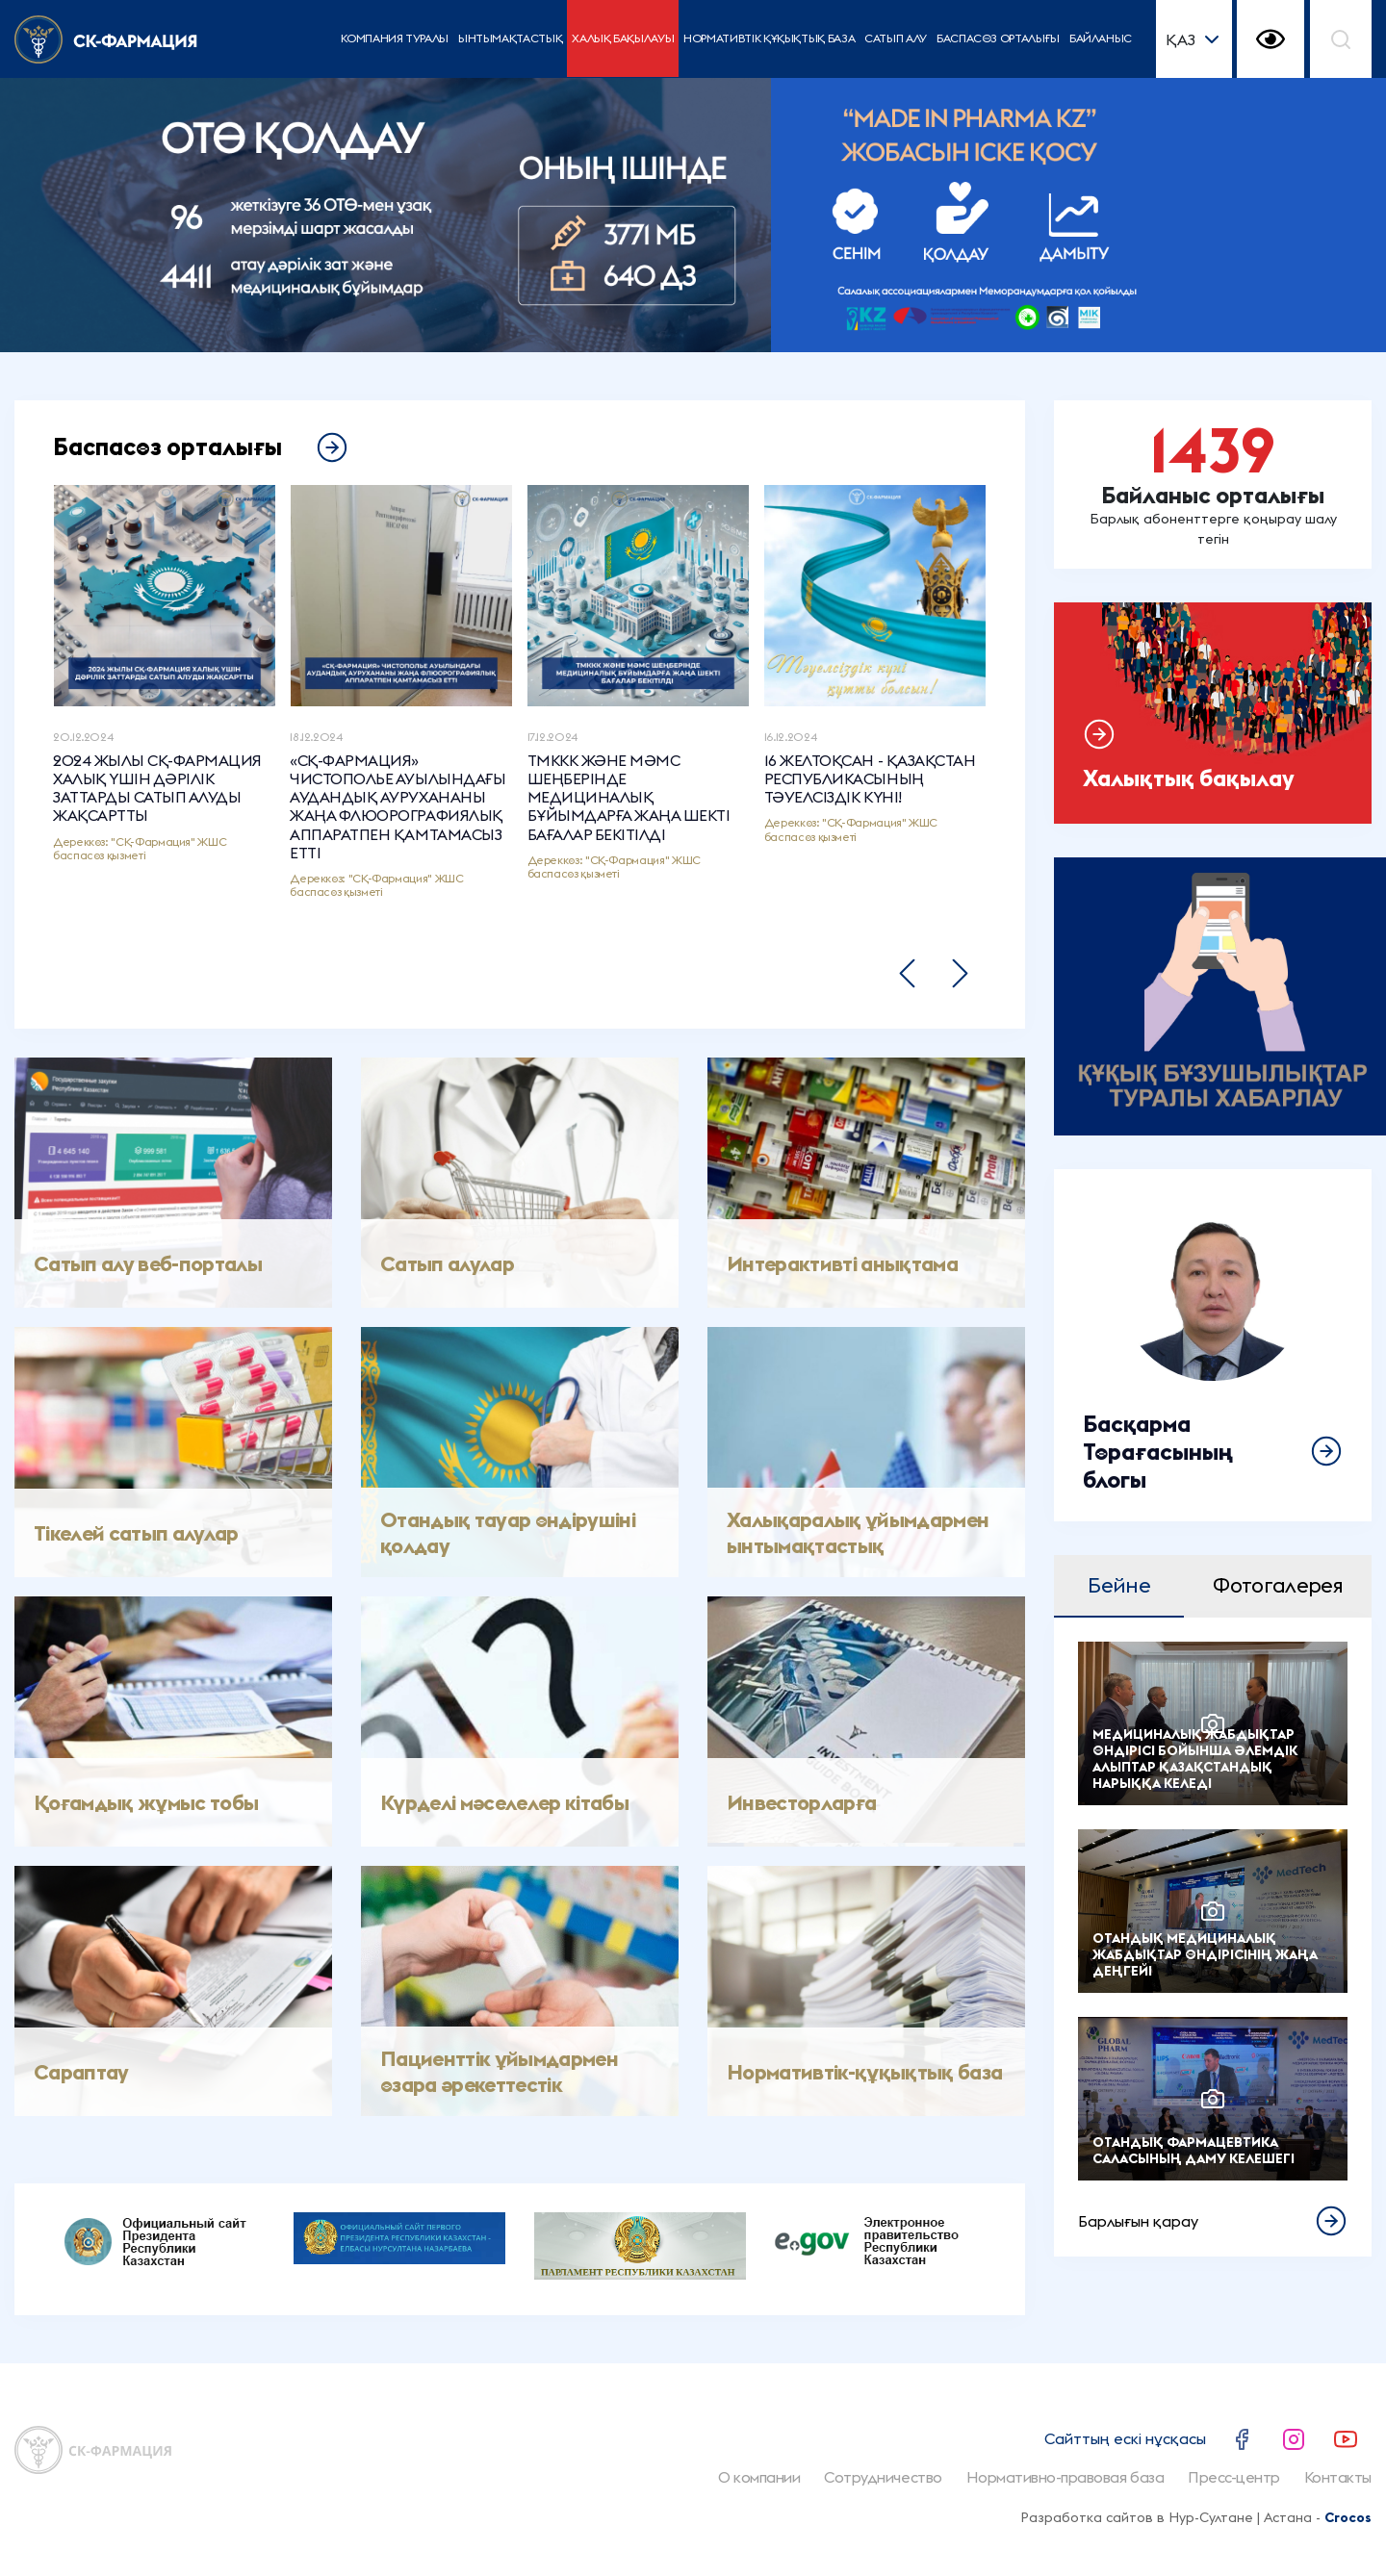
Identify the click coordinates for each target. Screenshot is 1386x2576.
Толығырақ (1213, 1345)
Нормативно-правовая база (1065, 2477)
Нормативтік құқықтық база (769, 38)
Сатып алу (895, 38)
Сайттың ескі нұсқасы (1125, 2438)
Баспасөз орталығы (998, 38)
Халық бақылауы (623, 38)
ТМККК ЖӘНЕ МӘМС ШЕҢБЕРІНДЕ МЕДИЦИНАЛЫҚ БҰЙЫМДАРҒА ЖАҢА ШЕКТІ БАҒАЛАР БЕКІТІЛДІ (629, 798)
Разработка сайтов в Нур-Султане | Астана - (1196, 2517)
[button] (907, 973)
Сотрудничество (882, 2477)
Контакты (1338, 2477)
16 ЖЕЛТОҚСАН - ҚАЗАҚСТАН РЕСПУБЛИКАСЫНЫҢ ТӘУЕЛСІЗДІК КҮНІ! (869, 779)
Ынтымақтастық (510, 38)
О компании (759, 2477)
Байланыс (1100, 38)
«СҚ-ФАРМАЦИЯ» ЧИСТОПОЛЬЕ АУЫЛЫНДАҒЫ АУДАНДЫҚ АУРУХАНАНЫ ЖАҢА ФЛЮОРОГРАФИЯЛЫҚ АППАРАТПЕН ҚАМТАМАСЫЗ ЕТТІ (397, 807)
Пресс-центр (1234, 2477)
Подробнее (1213, 484)
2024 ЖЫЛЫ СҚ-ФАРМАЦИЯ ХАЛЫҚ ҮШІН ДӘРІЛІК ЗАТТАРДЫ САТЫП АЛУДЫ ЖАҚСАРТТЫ (157, 789)
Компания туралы (395, 38)
